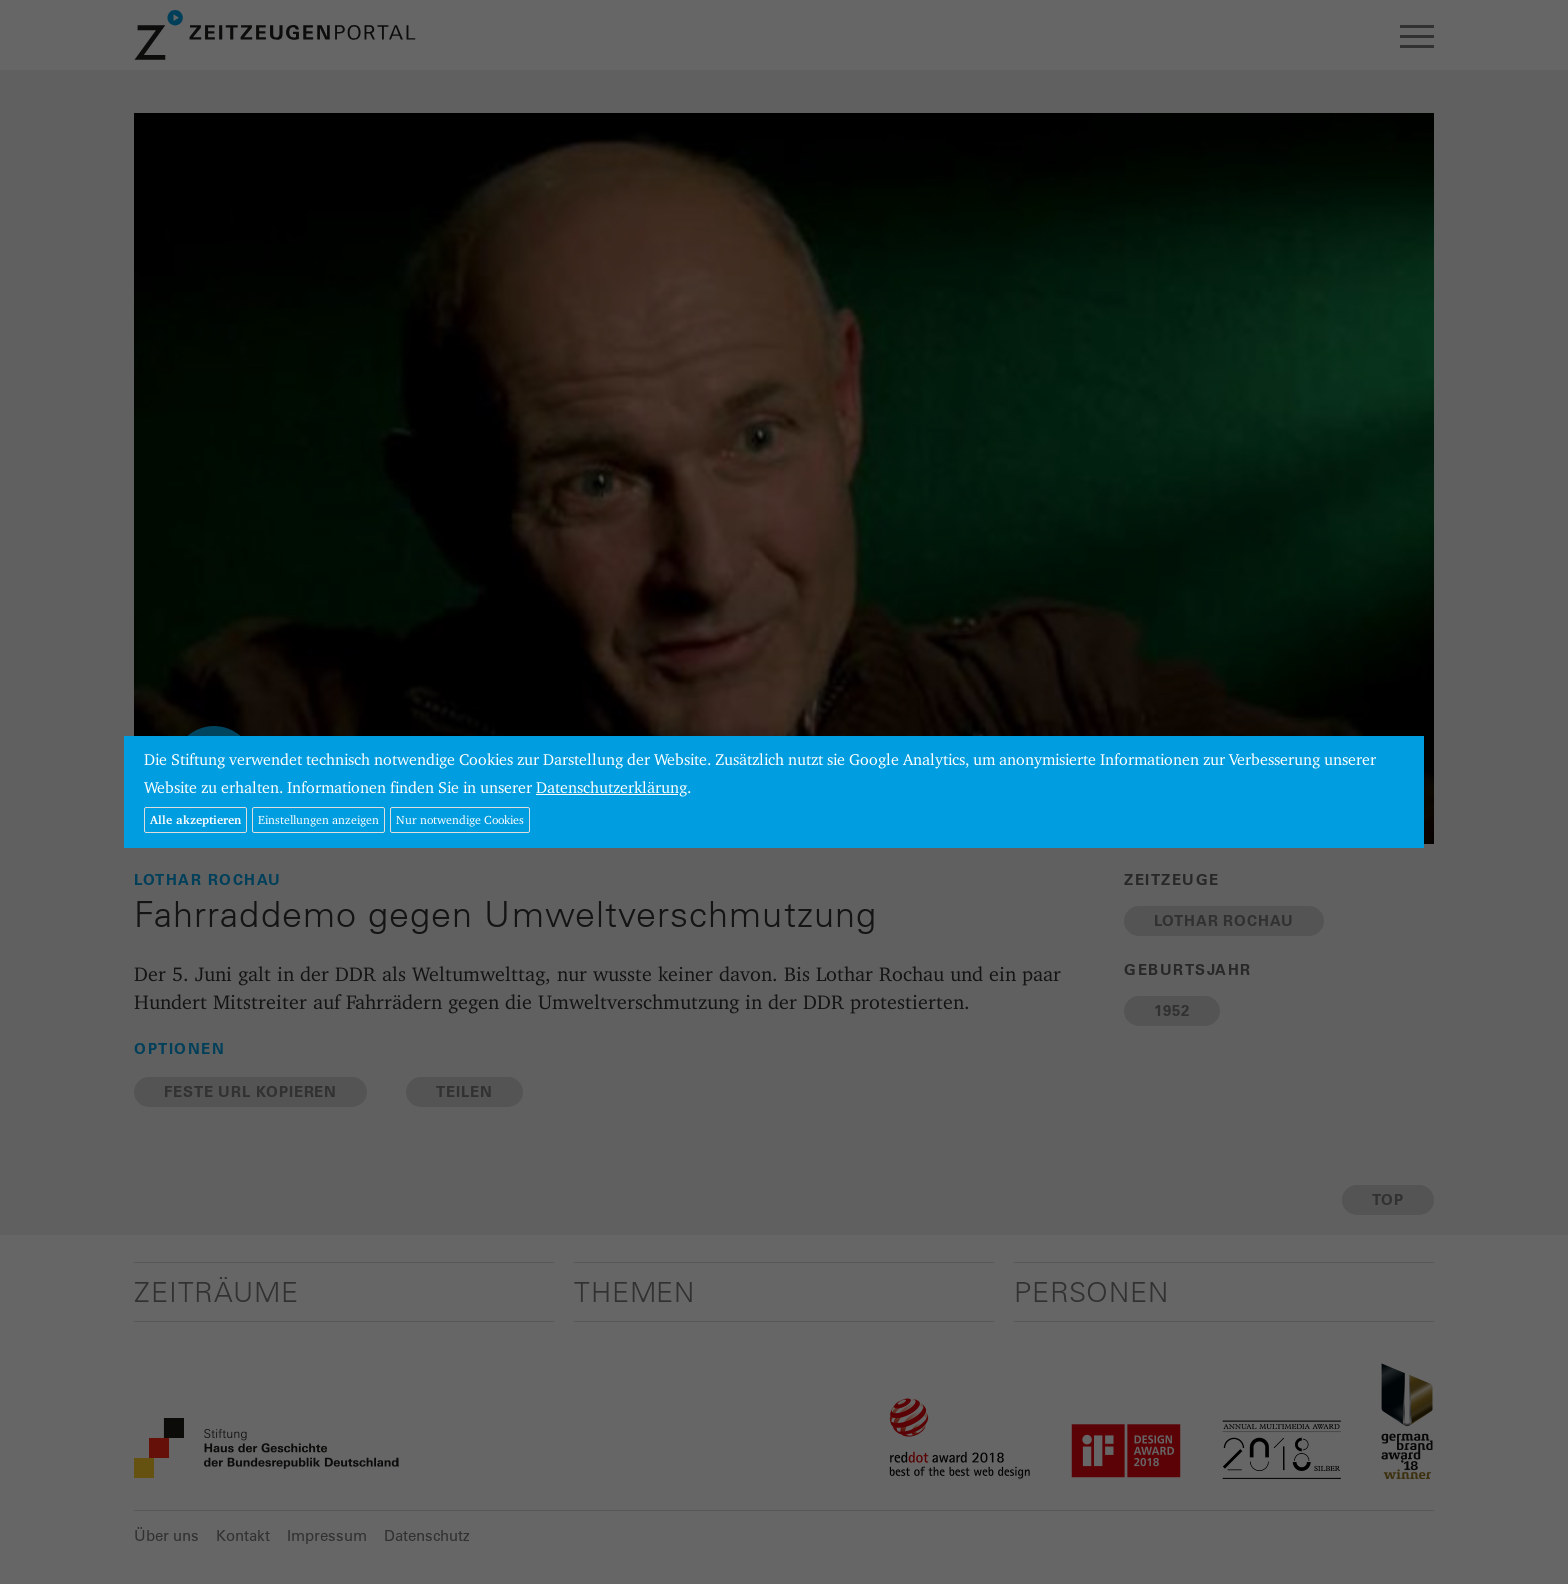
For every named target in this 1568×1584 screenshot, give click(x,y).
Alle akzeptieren (195, 819)
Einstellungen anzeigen (318, 819)
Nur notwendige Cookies (460, 819)
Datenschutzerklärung (611, 787)
